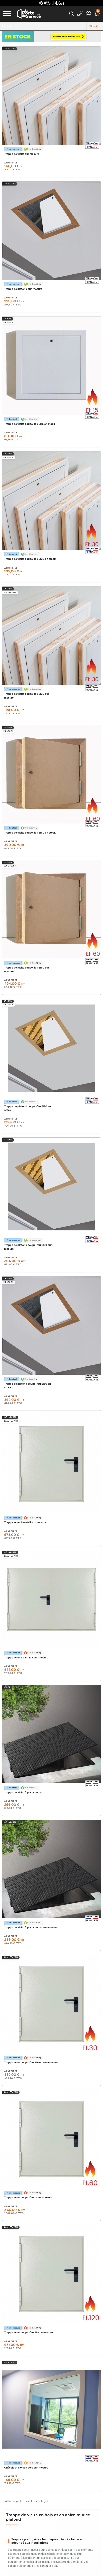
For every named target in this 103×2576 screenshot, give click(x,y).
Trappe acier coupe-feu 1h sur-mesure (28, 2197)
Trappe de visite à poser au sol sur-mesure (31, 1927)
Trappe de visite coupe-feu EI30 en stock (30, 558)
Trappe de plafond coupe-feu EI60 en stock (27, 1385)
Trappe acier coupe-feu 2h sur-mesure (28, 2332)
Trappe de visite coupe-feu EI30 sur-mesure (27, 695)
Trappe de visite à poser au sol (23, 1792)
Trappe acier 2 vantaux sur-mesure (26, 1657)
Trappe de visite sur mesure (21, 153)
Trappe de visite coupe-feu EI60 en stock (30, 832)
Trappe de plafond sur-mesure (23, 288)
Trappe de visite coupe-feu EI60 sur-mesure (27, 969)
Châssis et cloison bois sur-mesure (26, 2467)
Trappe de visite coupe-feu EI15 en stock (29, 423)
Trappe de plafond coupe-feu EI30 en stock (27, 1108)
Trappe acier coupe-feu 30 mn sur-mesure (31, 2062)
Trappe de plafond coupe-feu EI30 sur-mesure (28, 1246)
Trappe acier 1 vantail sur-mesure (25, 1522)
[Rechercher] (71, 14)
